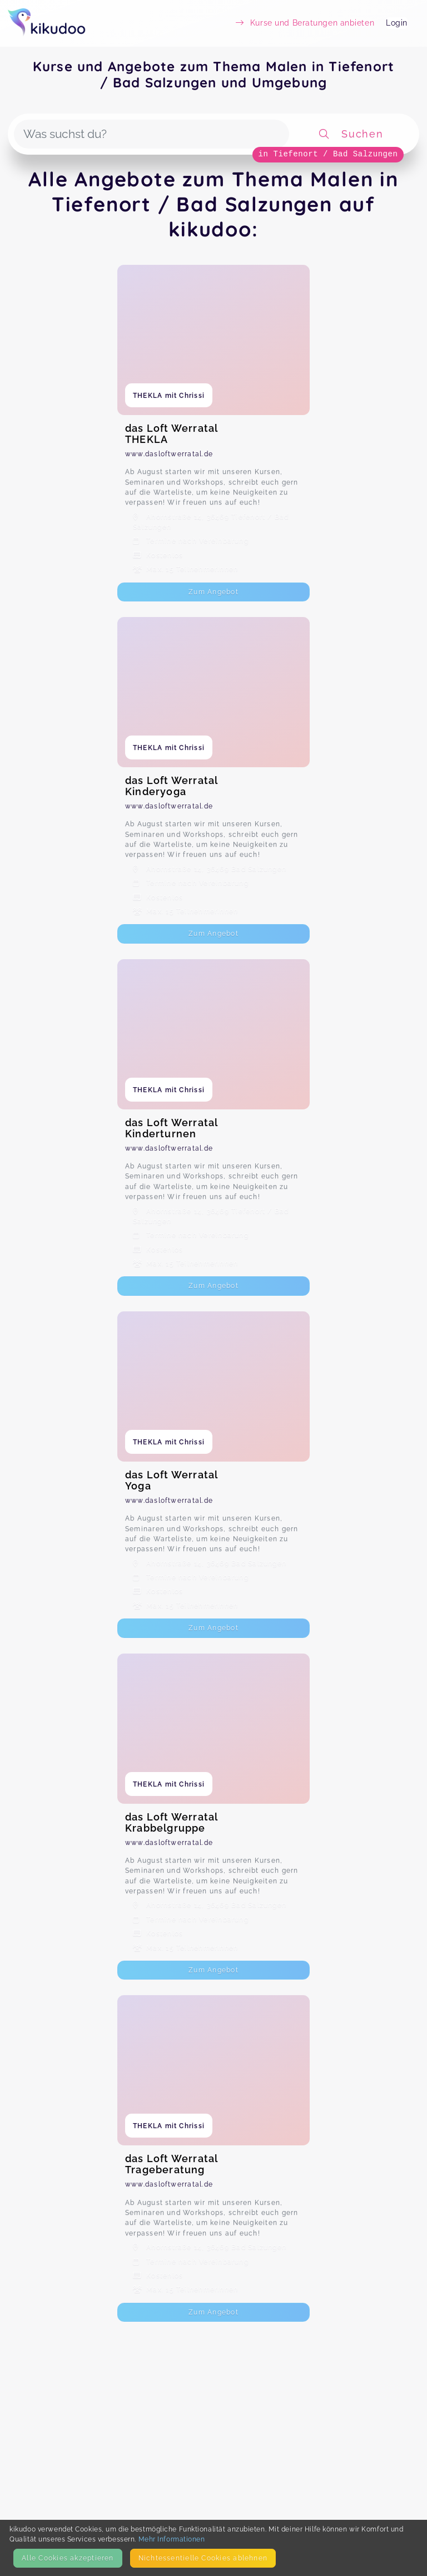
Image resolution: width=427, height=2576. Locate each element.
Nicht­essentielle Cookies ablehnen (202, 2558)
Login (397, 22)
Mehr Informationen (171, 2539)
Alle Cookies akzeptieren (67, 2558)
